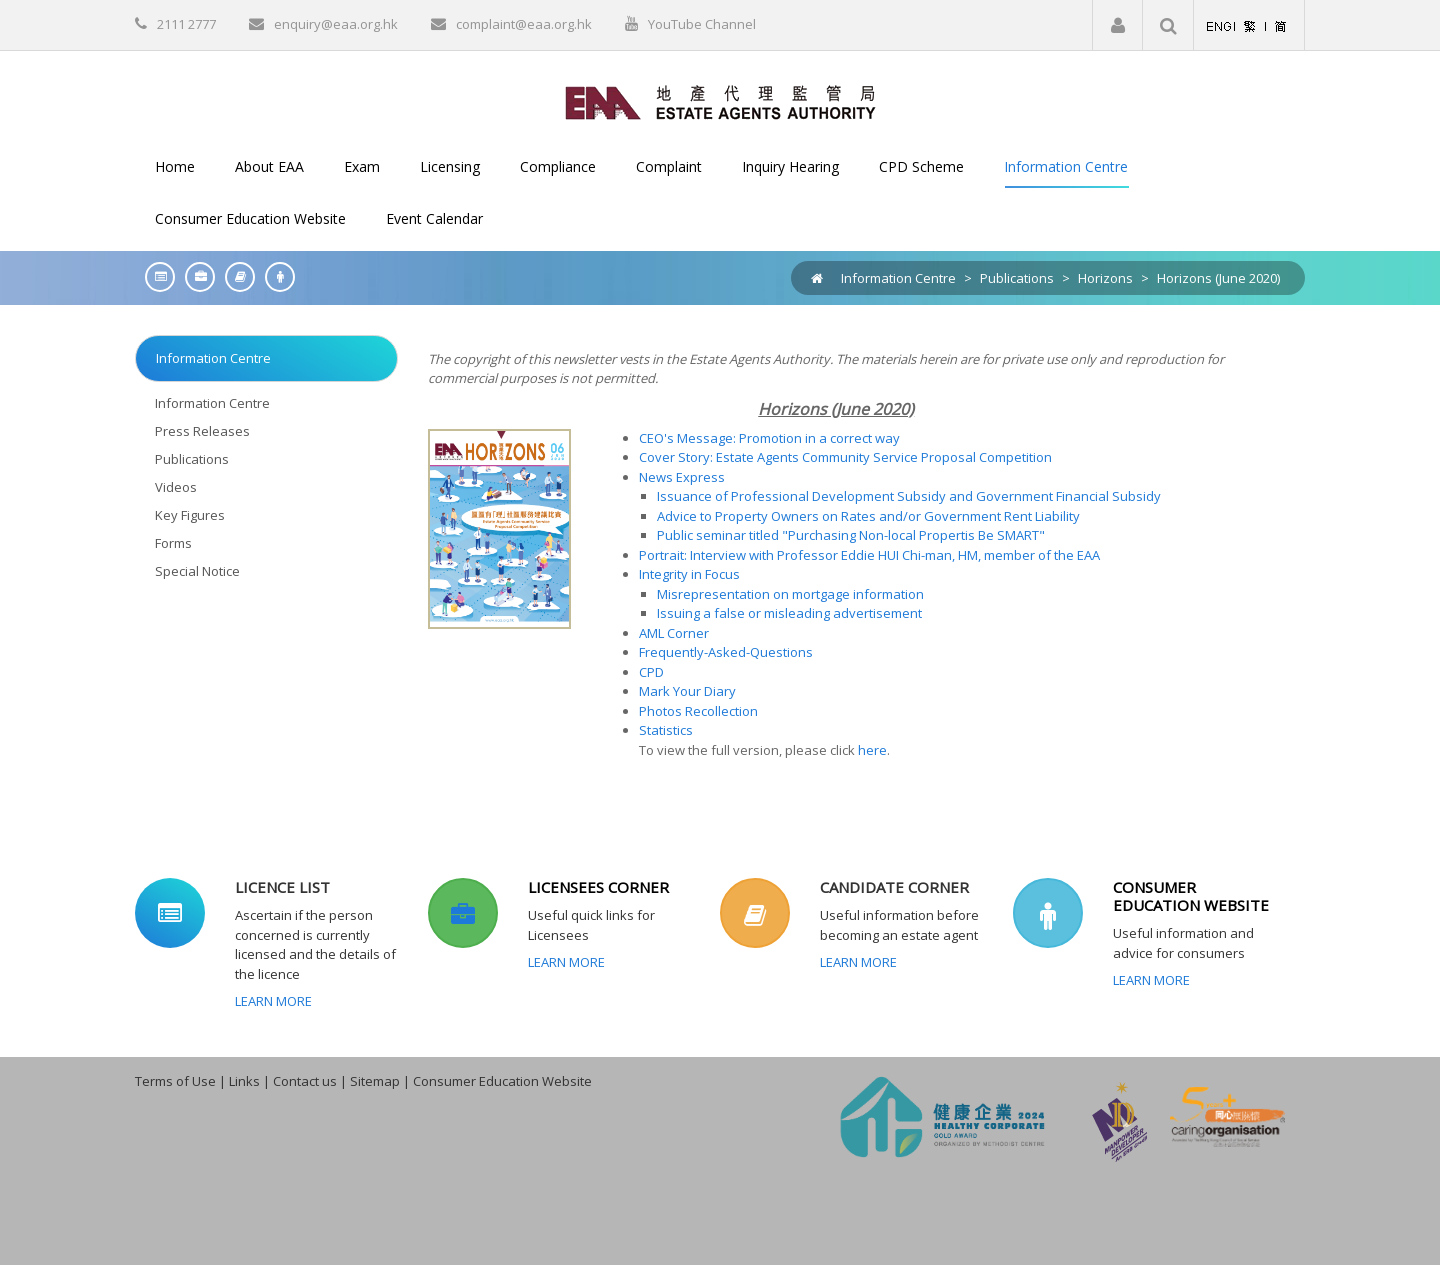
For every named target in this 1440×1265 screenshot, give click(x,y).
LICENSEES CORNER (598, 887)
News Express (682, 477)
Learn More (273, 1001)
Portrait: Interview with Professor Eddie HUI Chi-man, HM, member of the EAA (869, 555)
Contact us (305, 1081)
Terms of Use (175, 1081)
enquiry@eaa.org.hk (336, 24)
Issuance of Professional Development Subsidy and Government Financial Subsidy (909, 496)
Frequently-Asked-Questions (726, 652)
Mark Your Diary (687, 691)
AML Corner (674, 633)
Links (244, 1081)
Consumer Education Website (502, 1081)
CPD (651, 672)
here (872, 750)
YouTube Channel (702, 24)
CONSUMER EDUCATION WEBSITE (1191, 896)
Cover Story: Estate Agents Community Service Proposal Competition (845, 457)
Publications (1017, 278)
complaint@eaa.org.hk (524, 24)
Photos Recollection (698, 711)
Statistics (666, 730)
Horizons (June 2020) (1218, 278)
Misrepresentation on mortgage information (790, 594)
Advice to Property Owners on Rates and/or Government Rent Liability (868, 516)
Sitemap (375, 1081)
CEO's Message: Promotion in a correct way (769, 438)
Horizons (1105, 278)
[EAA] (720, 101)
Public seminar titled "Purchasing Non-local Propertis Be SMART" (851, 535)
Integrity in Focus (689, 574)
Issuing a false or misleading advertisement (789, 613)
